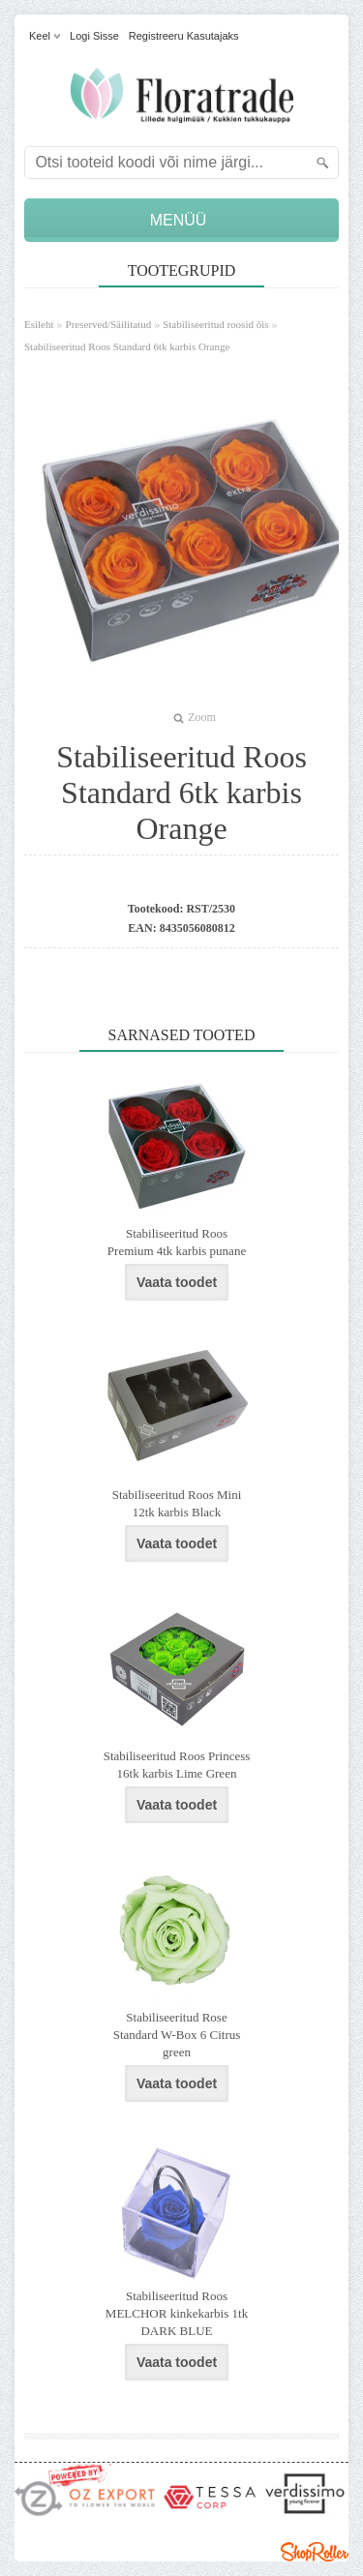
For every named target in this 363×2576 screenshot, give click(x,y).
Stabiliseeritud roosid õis (215, 324)
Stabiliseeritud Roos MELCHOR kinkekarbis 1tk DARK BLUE (177, 2313)
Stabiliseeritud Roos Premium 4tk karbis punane (176, 1242)
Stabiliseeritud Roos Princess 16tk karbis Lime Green (177, 1765)
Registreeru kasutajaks (184, 36)
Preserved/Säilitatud (109, 324)
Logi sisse (94, 36)
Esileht (39, 324)
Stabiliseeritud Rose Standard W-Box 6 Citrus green (177, 2034)
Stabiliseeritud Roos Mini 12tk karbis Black (177, 1503)
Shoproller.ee (314, 2551)
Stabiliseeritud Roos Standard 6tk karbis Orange (126, 346)
